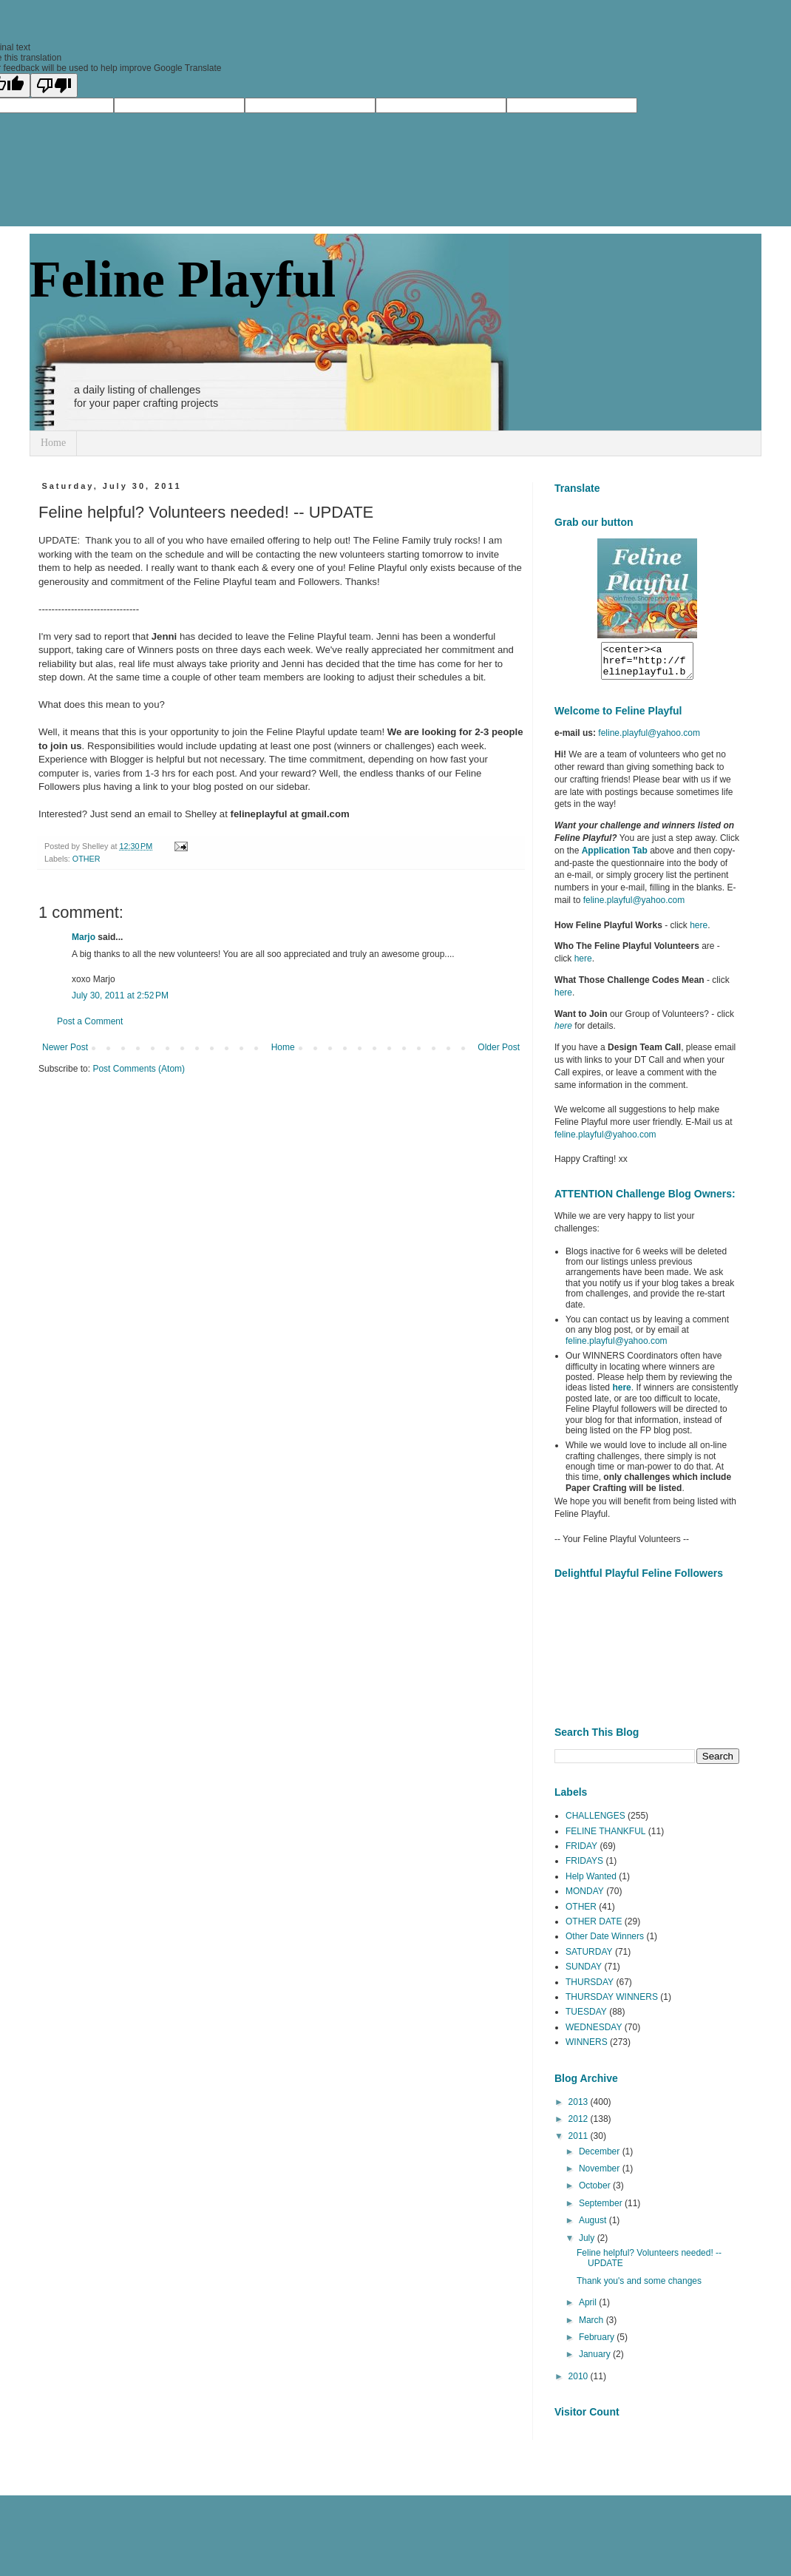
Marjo (83, 937)
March (592, 2327)
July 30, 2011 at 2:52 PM (120, 995)
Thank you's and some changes (639, 2287)
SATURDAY (589, 1958)
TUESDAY (586, 2018)
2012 (579, 2125)
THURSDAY (590, 1989)
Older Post (499, 1047)
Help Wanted (591, 1883)
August (594, 2227)
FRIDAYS (584, 1867)
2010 (579, 2383)
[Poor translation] (54, 85)
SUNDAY (584, 1973)
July (588, 2244)
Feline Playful (183, 279)
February (598, 2344)
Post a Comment (90, 1021)
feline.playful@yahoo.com (617, 1347)
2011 (579, 2142)
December (600, 2158)
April (589, 2309)
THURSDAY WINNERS (612, 2003)
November (600, 2175)
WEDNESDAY (594, 2034)
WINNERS (587, 2048)
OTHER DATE (594, 1928)
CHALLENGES (595, 1822)
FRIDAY (581, 1853)
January (596, 2361)
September (602, 2210)
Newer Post (65, 1047)
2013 (579, 2108)
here (698, 932)
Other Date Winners (605, 1943)
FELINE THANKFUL (605, 1838)
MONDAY (585, 1898)
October (596, 2192)
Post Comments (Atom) (138, 1069)
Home (53, 442)
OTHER (86, 858)
